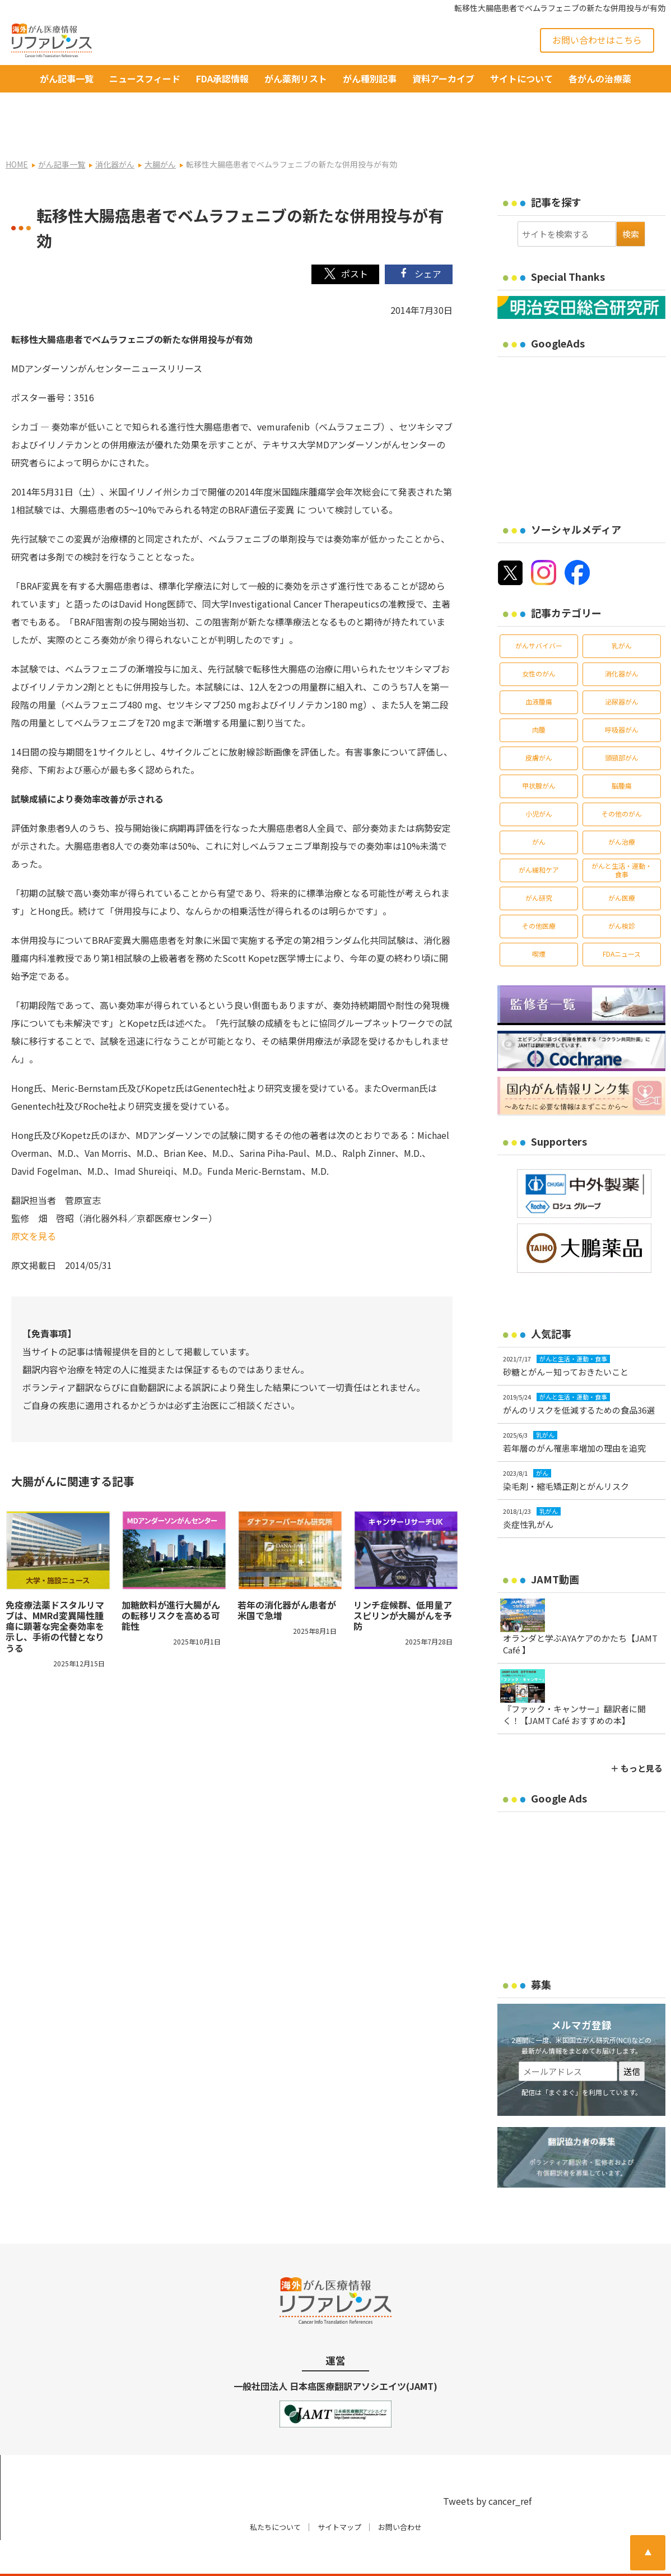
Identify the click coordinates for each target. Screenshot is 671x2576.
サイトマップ (339, 2491)
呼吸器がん (622, 694)
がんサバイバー (538, 610)
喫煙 (539, 918)
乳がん (622, 610)
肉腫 (539, 694)
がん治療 (621, 806)
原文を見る (33, 1200)
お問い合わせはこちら (597, 40)
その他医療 (539, 890)
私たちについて (275, 2491)
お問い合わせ (400, 2491)
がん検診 (621, 890)
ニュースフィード (144, 78)
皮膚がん (538, 722)
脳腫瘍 (622, 750)
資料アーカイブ (443, 78)
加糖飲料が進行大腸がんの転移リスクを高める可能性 (171, 1580)
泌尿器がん (622, 666)
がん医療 (621, 862)
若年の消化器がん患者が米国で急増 (286, 1575)
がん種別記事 (370, 78)
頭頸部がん (622, 722)
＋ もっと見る (637, 1733)
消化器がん (622, 638)
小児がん (538, 778)
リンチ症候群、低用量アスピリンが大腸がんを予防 (402, 1580)
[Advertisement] (584, 397)
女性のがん (539, 638)
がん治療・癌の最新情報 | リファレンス (147, 2557)
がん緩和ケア (539, 834)
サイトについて (521, 78)
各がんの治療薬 (600, 78)
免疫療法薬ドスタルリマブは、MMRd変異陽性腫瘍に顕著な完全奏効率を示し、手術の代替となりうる (55, 1591)
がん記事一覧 (67, 78)
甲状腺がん (539, 750)
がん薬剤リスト (295, 78)
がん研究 (538, 862)
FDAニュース (622, 918)
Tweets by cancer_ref (487, 2465)
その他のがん (622, 778)
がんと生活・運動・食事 (621, 834)
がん (539, 806)
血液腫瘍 (538, 666)
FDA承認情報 (222, 78)
